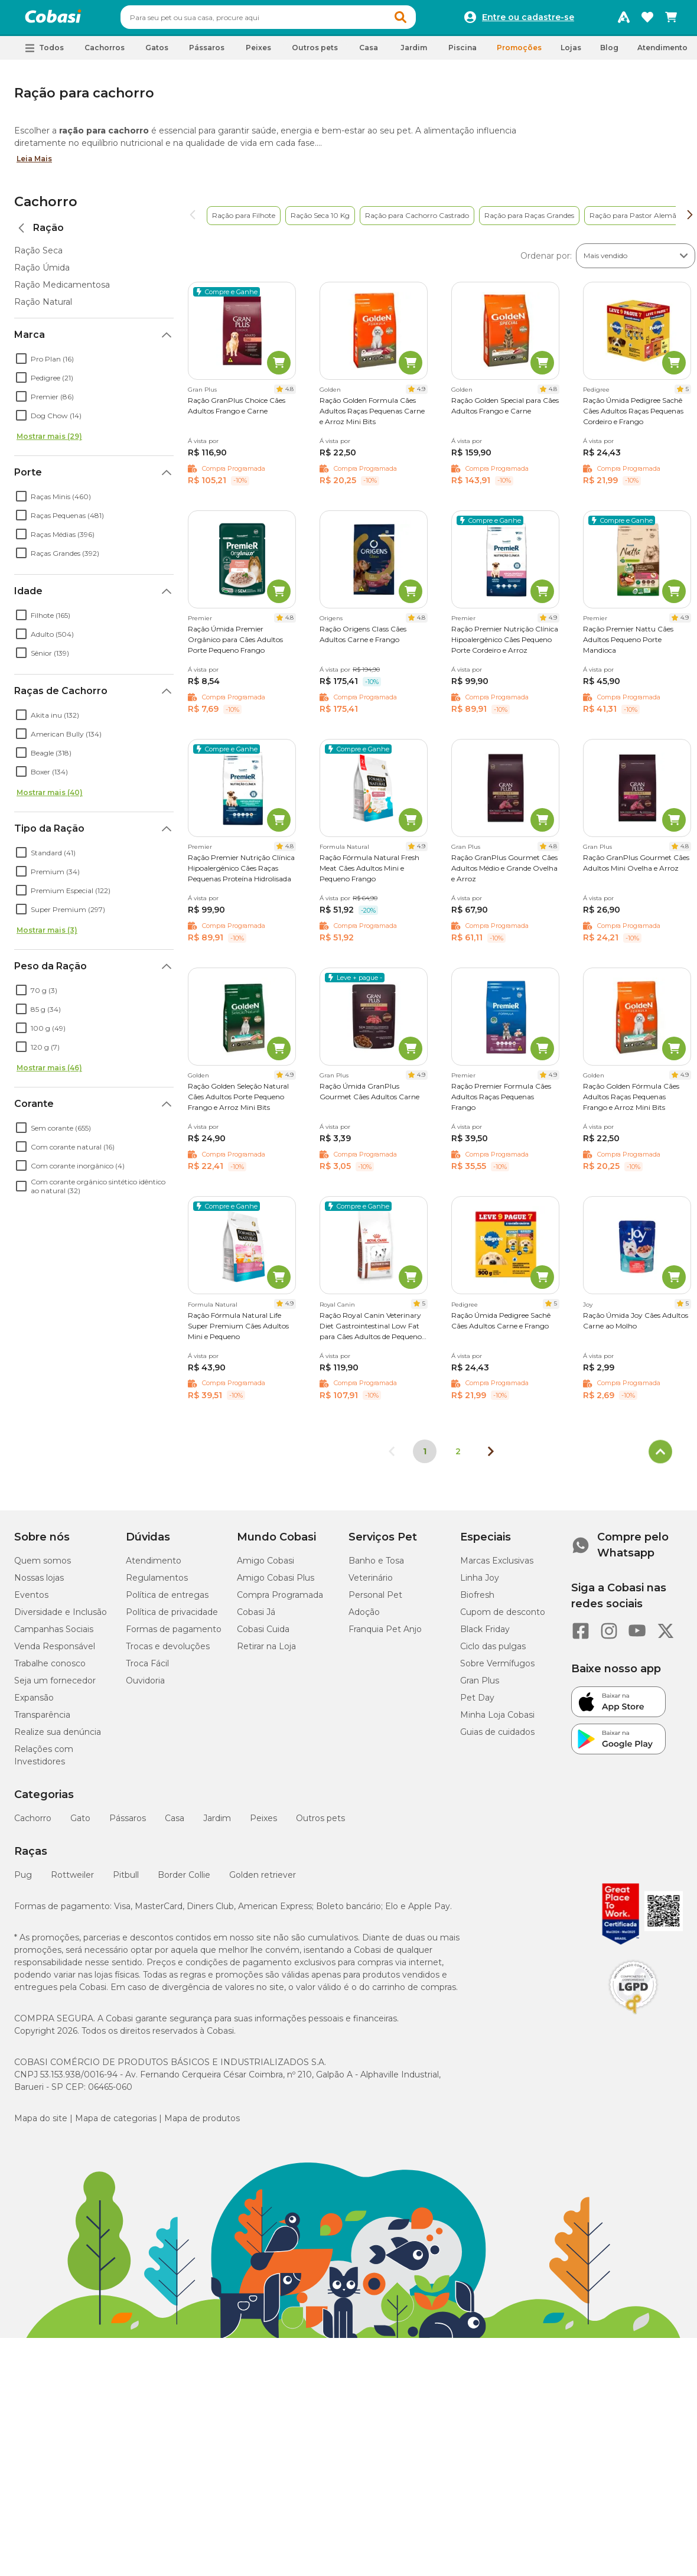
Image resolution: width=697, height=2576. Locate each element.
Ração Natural (43, 307)
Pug (23, 1880)
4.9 (421, 394)
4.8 (289, 394)
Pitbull (126, 1880)
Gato (80, 1823)
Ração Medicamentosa (62, 290)
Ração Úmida (42, 273)
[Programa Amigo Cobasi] (624, 20)
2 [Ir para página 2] (458, 1456)
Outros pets (320, 1823)
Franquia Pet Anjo (385, 1634)
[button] (423, 20)
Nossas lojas (39, 1583)
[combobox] (290, 20)
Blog (609, 52)
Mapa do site (40, 2123)
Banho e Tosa (376, 1566)
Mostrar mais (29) (49, 441)
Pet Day (477, 1703)
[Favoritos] (647, 20)
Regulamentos (157, 1583)
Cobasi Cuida (263, 1634)
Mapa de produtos (202, 2123)
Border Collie (184, 1880)
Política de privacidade (172, 1617)
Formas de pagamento (174, 1634)
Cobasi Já (256, 1617)
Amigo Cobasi (265, 1566)
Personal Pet (375, 1600)
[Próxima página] (491, 1456)
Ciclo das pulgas (493, 1651)
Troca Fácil (147, 1668)
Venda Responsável (54, 1651)
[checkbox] (21, 364)
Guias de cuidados (497, 1737)
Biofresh (477, 1600)
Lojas (571, 52)
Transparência (42, 1720)
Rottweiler (72, 1880)
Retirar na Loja (266, 1651)
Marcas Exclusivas (496, 1566)
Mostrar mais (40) (50, 797)
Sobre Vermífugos (497, 1668)
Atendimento (662, 52)
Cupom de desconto (502, 1617)
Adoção (364, 1617)
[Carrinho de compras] (671, 20)
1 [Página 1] (424, 1456)
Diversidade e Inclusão (60, 1617)
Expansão (34, 1703)
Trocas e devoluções (168, 1651)
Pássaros (127, 1823)
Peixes (263, 1823)
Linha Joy (479, 1583)
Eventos (31, 1600)
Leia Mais (34, 163)
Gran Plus (479, 1686)
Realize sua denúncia (57, 1737)
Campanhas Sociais (53, 1634)
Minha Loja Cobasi (497, 1720)
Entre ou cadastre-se (528, 20)
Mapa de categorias (116, 2123)
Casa (174, 1823)
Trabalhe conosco (50, 1668)
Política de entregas (167, 1600)
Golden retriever (262, 1880)
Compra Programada (280, 1600)
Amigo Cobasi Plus (275, 1583)
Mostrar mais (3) (47, 935)
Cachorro (45, 207)
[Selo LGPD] (633, 2019)
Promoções (519, 52)
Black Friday (485, 1634)
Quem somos (42, 1566)
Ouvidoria (145, 1686)
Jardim (217, 1823)
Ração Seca (38, 255)
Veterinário (370, 1583)
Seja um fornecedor (55, 1686)
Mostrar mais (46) (49, 1073)
